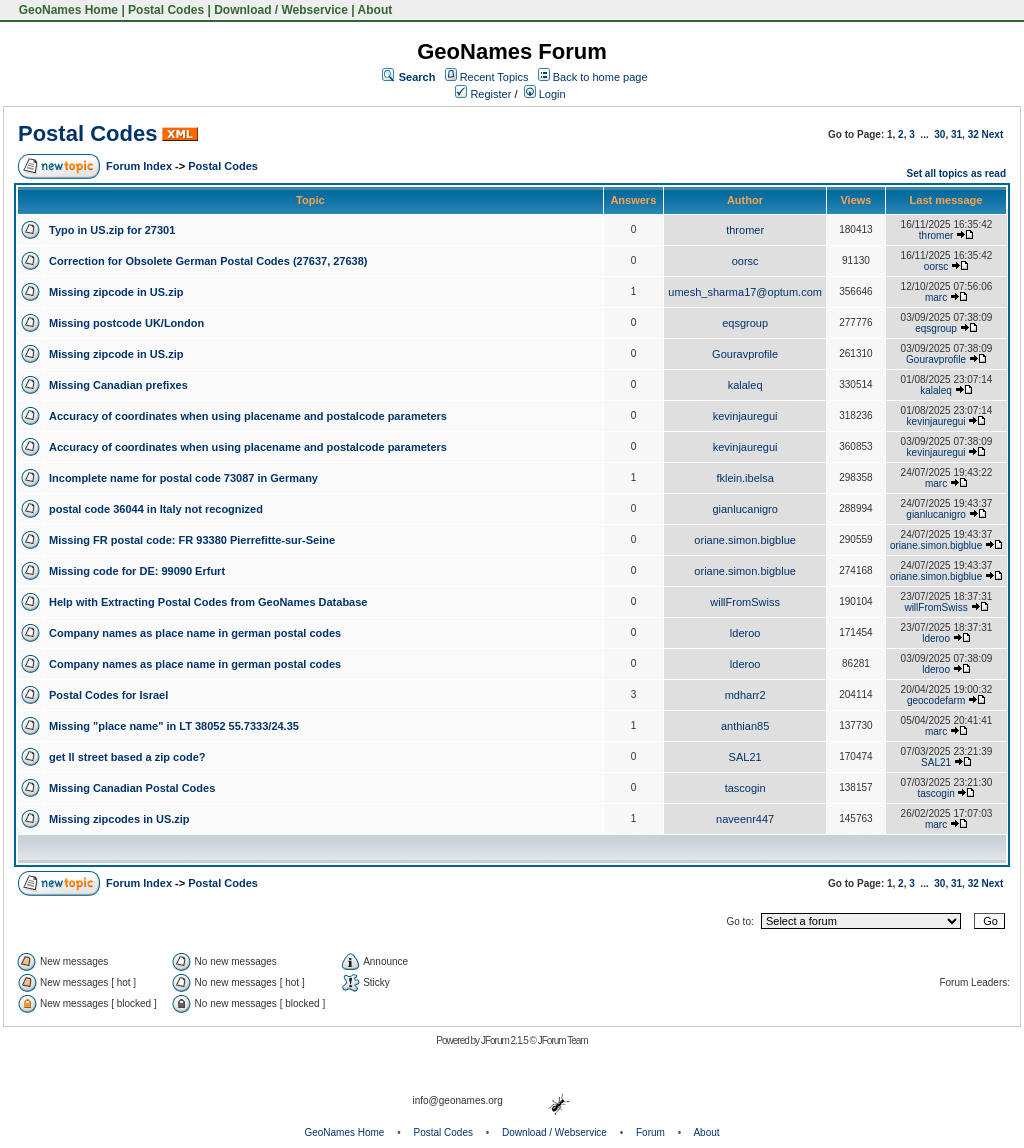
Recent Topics (494, 77)
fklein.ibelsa (744, 478)
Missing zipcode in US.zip (116, 292)
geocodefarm (936, 700)
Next (993, 134)
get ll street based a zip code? (127, 757)
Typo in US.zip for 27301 (112, 230)
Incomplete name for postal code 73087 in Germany (183, 478)
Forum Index (139, 166)
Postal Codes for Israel (108, 695)
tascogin (745, 788)
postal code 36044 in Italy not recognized (156, 509)
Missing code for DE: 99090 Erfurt (137, 571)
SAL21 (745, 757)
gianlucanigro (744, 509)
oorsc (745, 261)
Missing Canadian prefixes (118, 385)
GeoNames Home (66, 10)
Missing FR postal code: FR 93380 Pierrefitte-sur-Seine (192, 540)
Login (545, 94)
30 (939, 134)
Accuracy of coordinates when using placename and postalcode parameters (248, 416)
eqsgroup (745, 323)
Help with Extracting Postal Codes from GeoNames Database (208, 602)
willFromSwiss (745, 602)
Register (483, 94)
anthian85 (745, 726)
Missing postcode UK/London (126, 323)
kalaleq (745, 385)
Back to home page (600, 77)
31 (956, 134)
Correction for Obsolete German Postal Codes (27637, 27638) (208, 261)
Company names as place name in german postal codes (195, 633)
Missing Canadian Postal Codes (132, 788)
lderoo (745, 633)
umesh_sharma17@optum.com (745, 292)
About (375, 10)
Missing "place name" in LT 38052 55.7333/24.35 (174, 726)
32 (973, 134)
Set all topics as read (957, 173)
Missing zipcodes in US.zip (119, 819)
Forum (650, 1132)
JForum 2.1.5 (505, 1040)
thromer (745, 230)
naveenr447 (745, 819)
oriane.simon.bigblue (745, 540)
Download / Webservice (281, 10)
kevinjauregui (745, 416)
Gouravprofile (745, 354)
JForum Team (563, 1040)
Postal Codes (166, 10)
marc (936, 297)
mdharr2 (745, 695)
